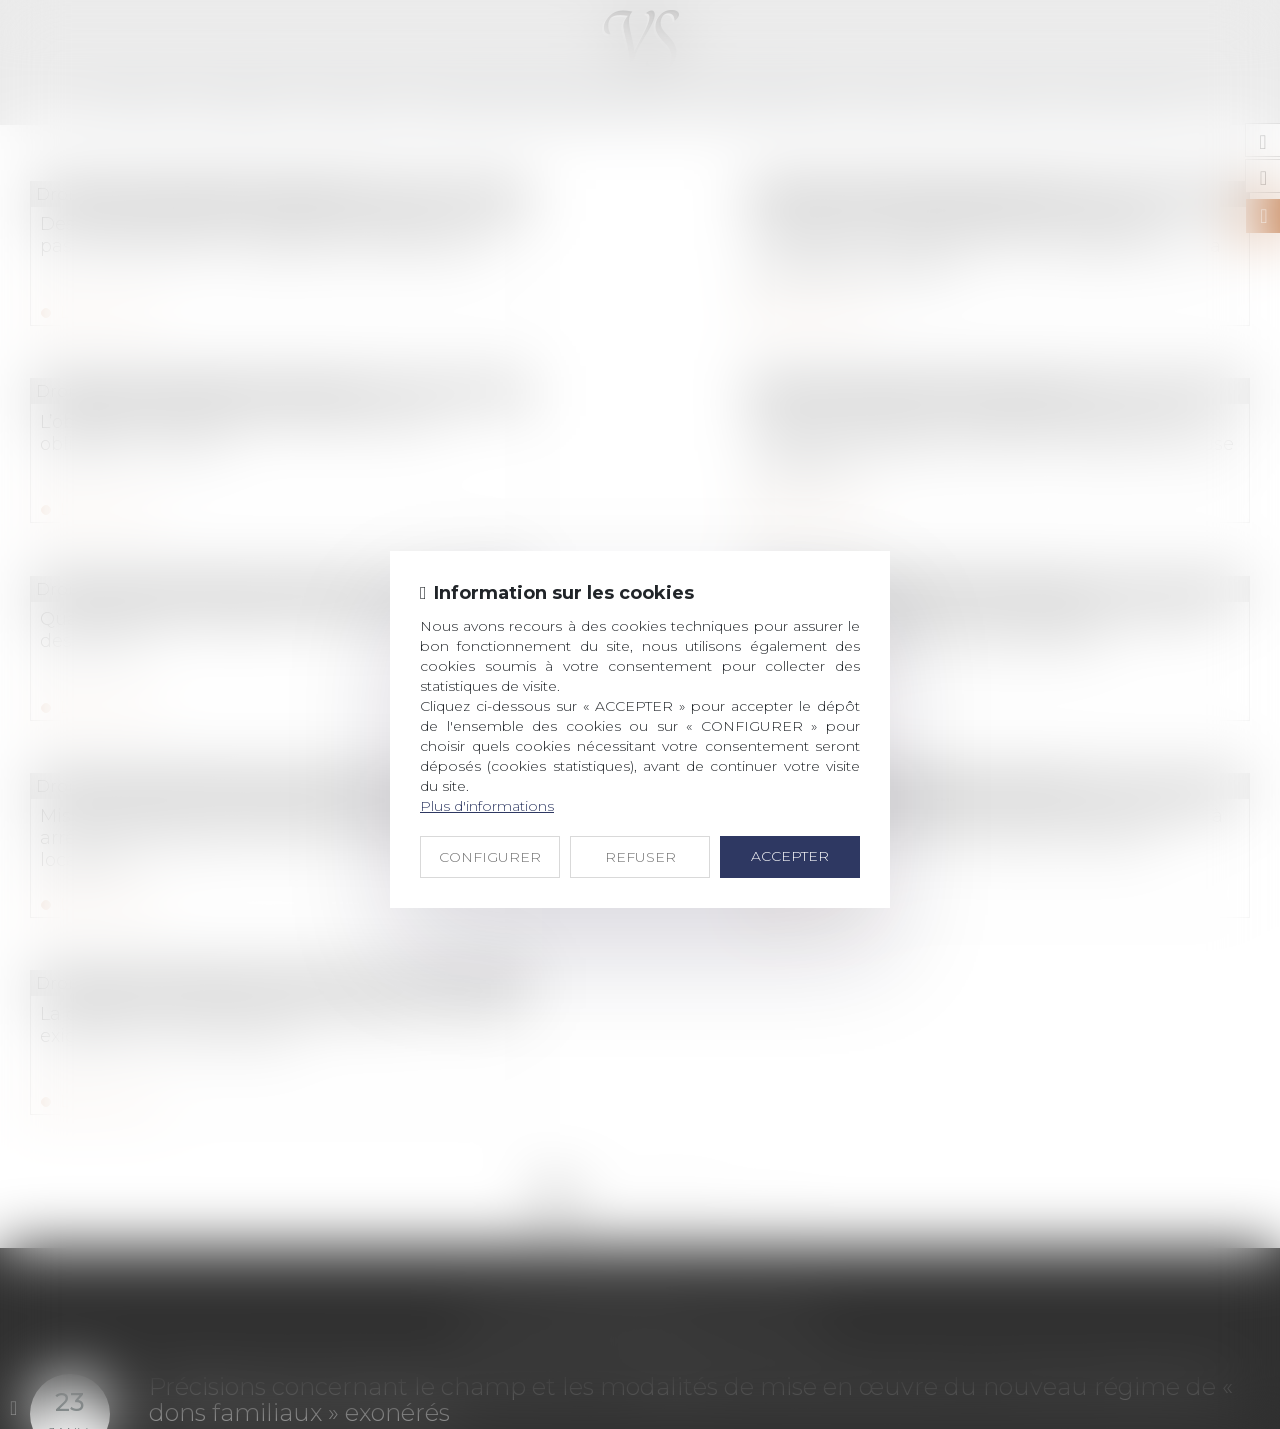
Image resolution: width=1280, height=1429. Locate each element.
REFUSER (640, 857)
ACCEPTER (790, 856)
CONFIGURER (490, 857)
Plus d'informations (487, 806)
